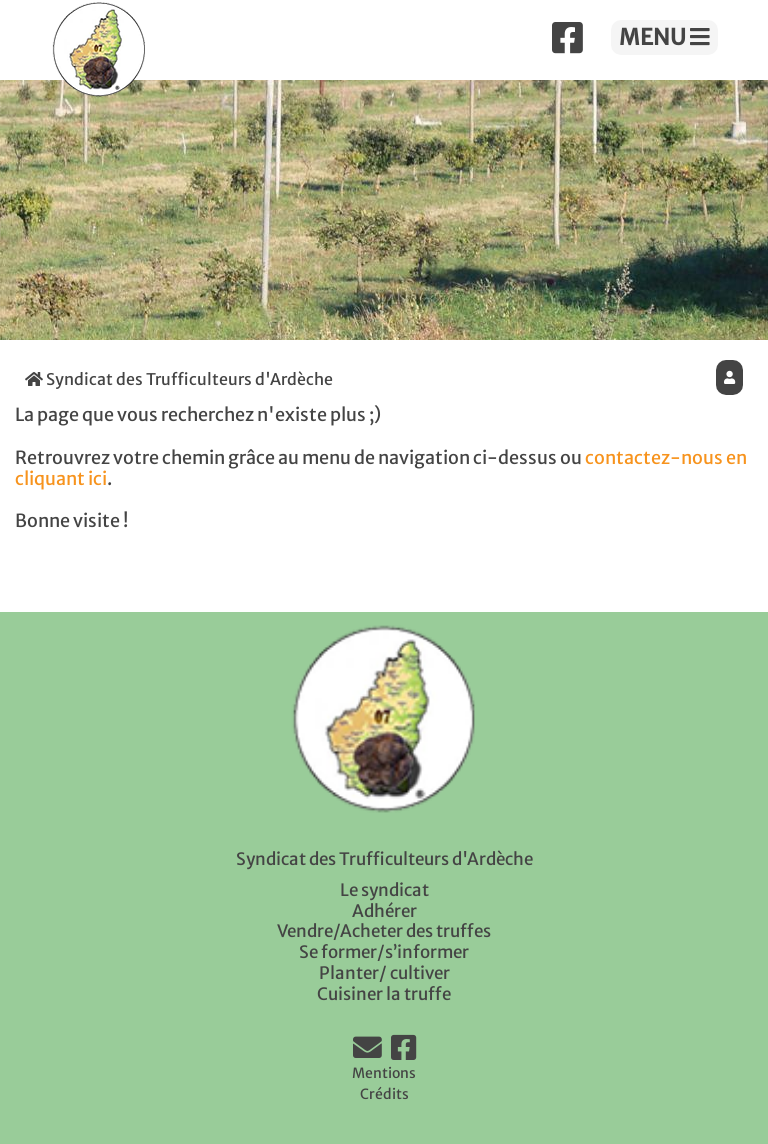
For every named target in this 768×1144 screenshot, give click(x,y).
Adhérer (384, 911)
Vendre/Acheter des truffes (384, 931)
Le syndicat (384, 890)
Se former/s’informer (384, 952)
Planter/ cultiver (384, 973)
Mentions (384, 1073)
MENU (664, 37)
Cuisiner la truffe (384, 994)
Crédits (384, 1094)
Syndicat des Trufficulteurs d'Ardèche (179, 379)
